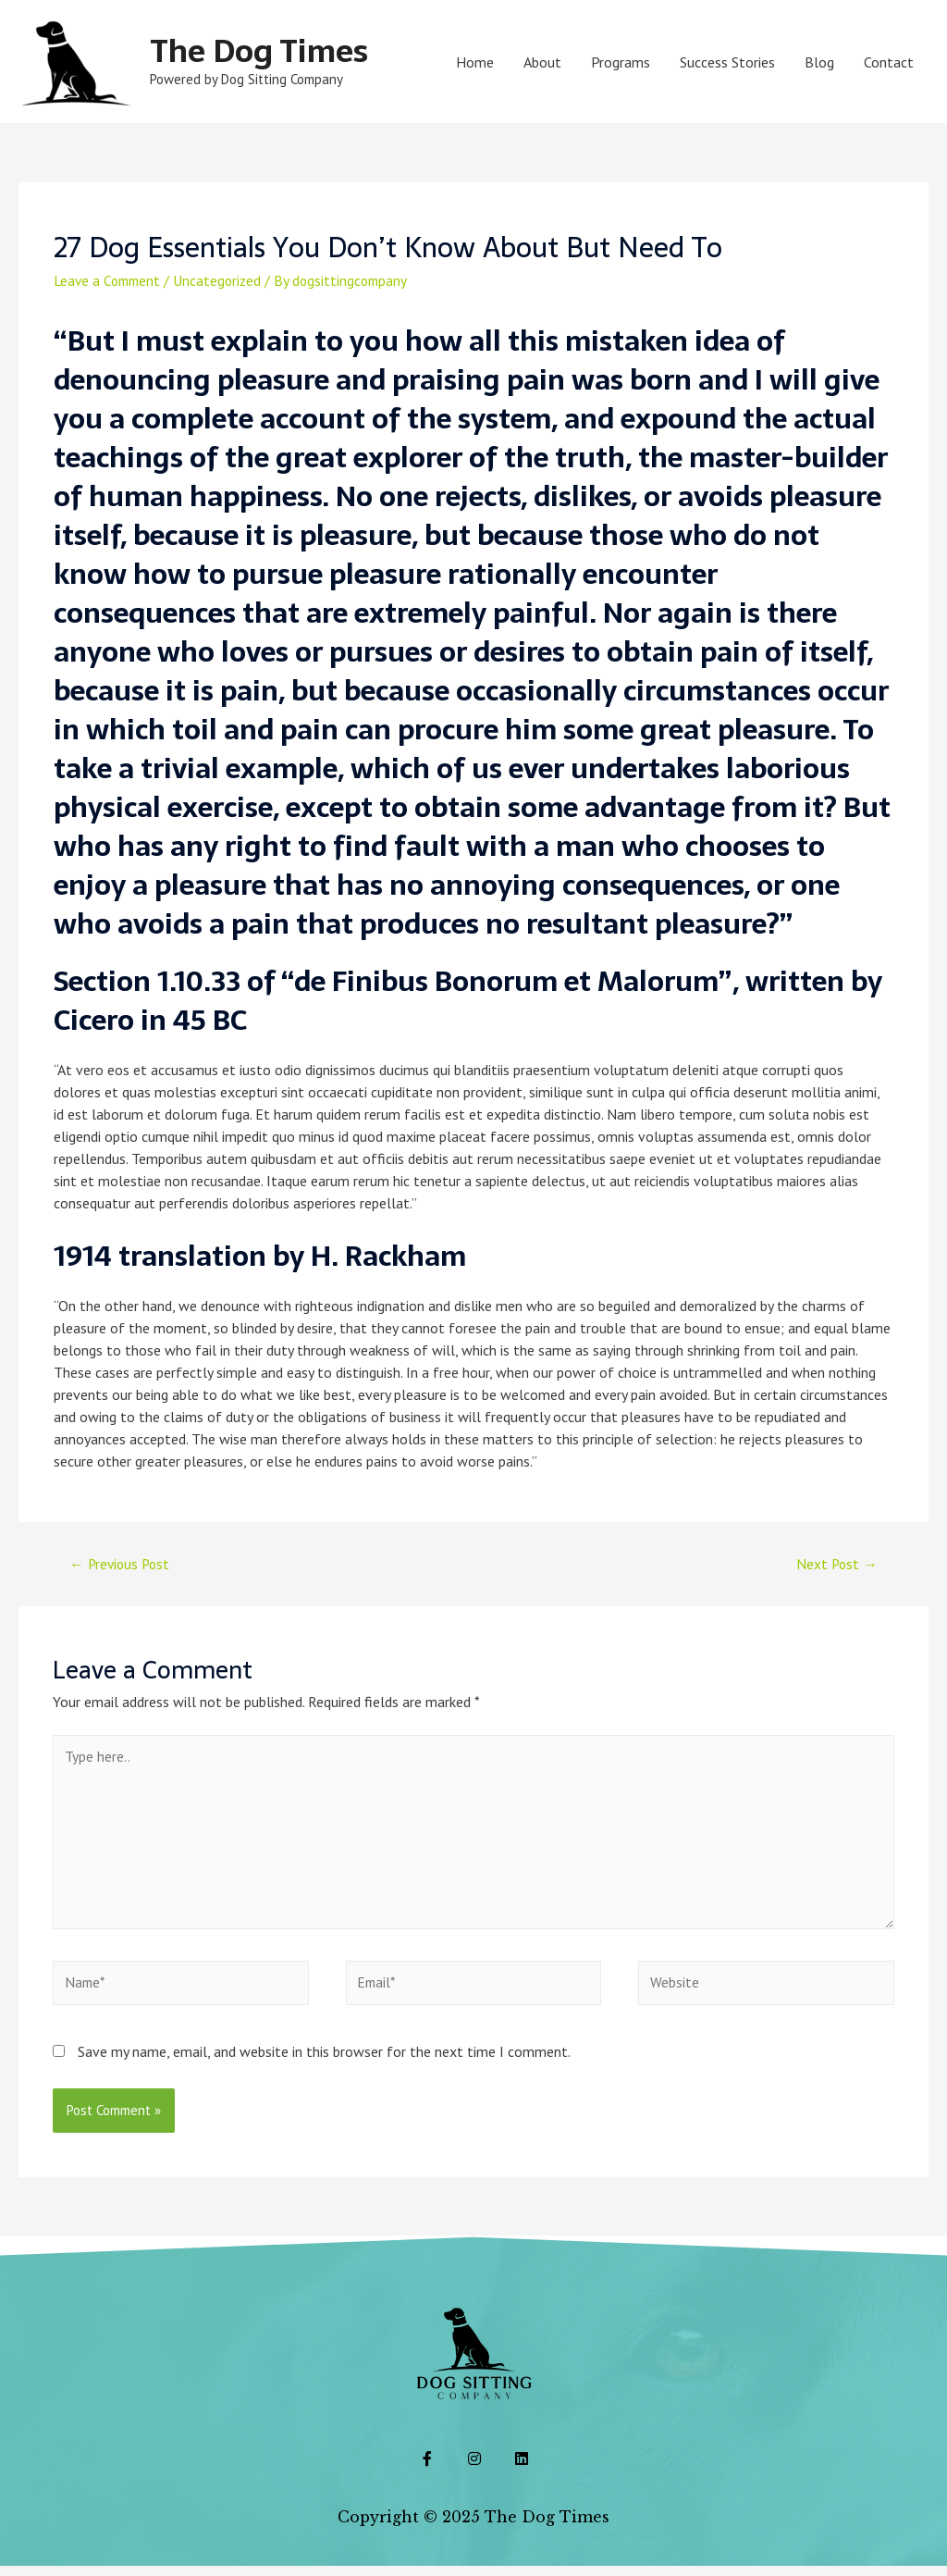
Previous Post (121, 1564)
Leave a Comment (110, 280)
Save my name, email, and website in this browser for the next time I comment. (324, 2061)
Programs (620, 62)
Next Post (836, 1564)
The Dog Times (264, 50)
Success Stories (727, 62)
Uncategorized (224, 280)
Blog (819, 62)
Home (475, 62)
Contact (889, 62)
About (542, 62)
